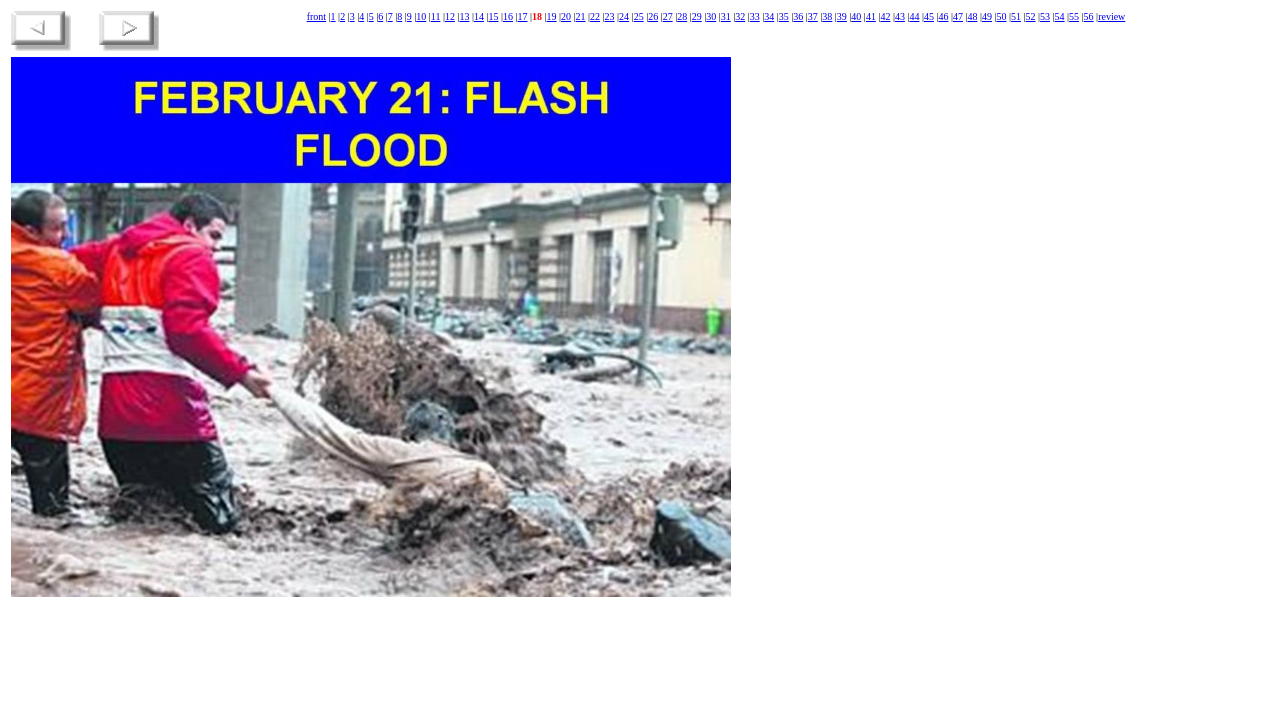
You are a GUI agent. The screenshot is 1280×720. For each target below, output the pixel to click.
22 (595, 16)
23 (610, 16)
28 (682, 16)
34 (769, 16)
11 (436, 16)
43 (900, 16)
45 (929, 16)
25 (639, 16)
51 (1016, 16)
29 (697, 16)
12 (450, 16)
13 (464, 16)
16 (508, 16)
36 (798, 16)
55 (1074, 16)
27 (668, 16)
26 (653, 16)
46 (943, 16)
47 (958, 16)
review (1111, 16)
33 (755, 16)
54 (1060, 16)
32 (740, 16)
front (316, 16)
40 (856, 16)
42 (885, 16)
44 (914, 16)
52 (1031, 16)
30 (711, 16)
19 (552, 16)
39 (842, 16)
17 (523, 16)
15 (493, 16)
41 (871, 16)
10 (421, 16)
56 (1089, 16)
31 (726, 16)
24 (624, 16)
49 (987, 16)
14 (479, 16)
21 (581, 16)
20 (566, 16)
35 (784, 16)
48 (972, 16)
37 (813, 16)
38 (827, 16)
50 (1002, 16)
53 (1045, 16)
